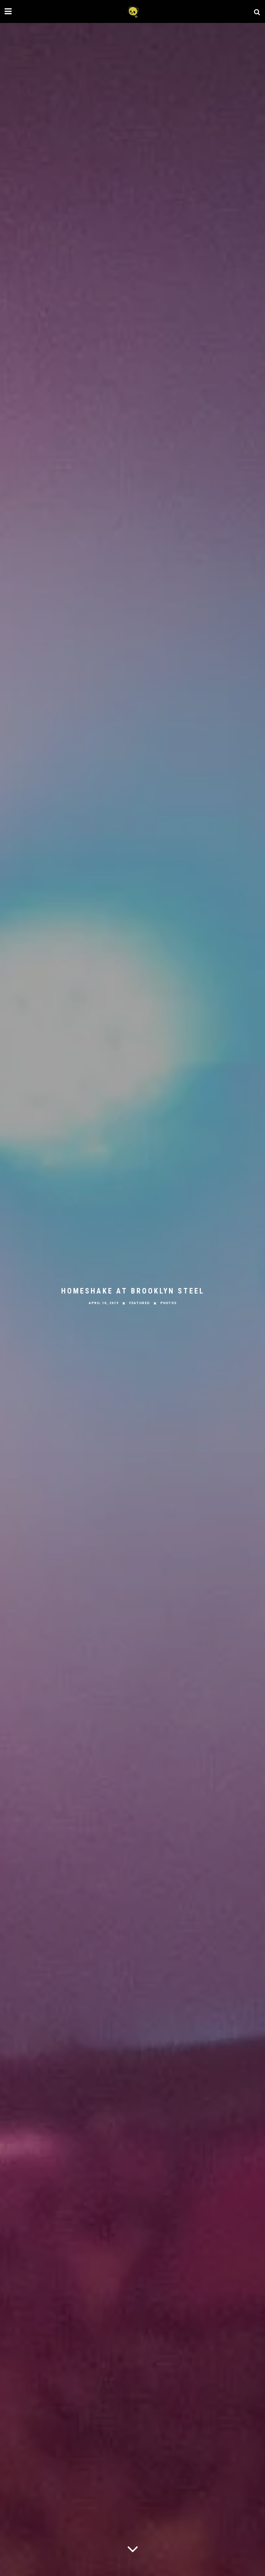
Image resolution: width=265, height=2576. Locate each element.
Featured (139, 1303)
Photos (168, 1303)
